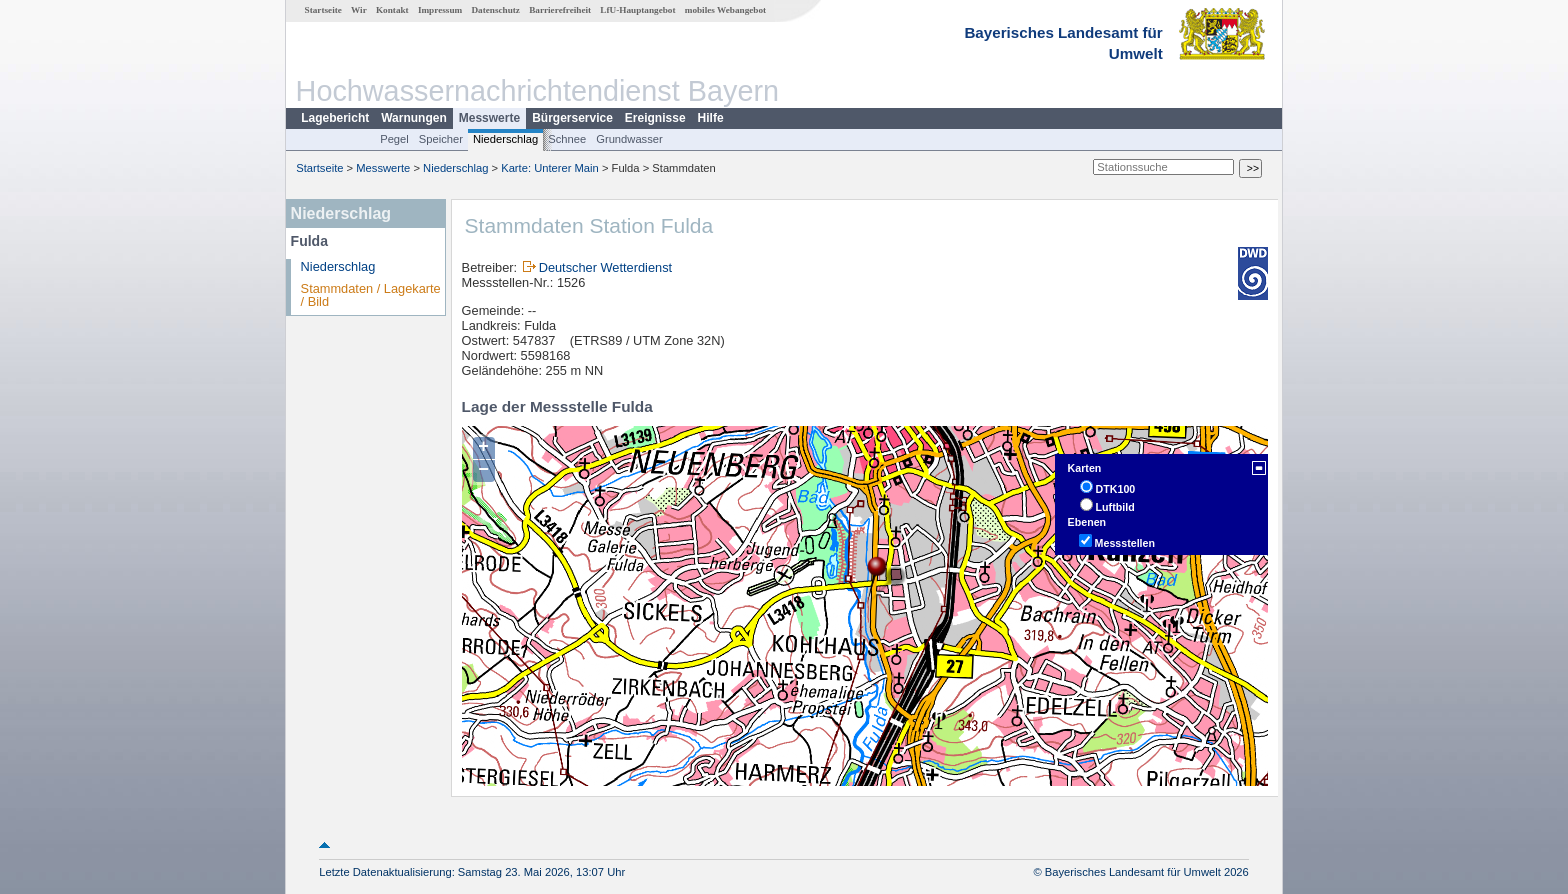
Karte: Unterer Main (550, 168)
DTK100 (1116, 489)
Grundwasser (629, 139)
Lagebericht (335, 118)
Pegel (394, 139)
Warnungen (414, 118)
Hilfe (711, 118)
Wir (359, 10)
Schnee (567, 139)
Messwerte (489, 118)
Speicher (441, 139)
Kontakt (392, 10)
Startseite (323, 10)
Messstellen (1125, 543)
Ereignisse (655, 118)
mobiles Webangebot (725, 10)
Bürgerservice (572, 118)
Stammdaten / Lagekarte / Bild (371, 295)
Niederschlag (505, 139)
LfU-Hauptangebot (637, 10)
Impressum (440, 10)
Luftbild (1115, 507)
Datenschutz (495, 10)
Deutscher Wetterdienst (605, 267)
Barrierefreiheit (560, 10)
